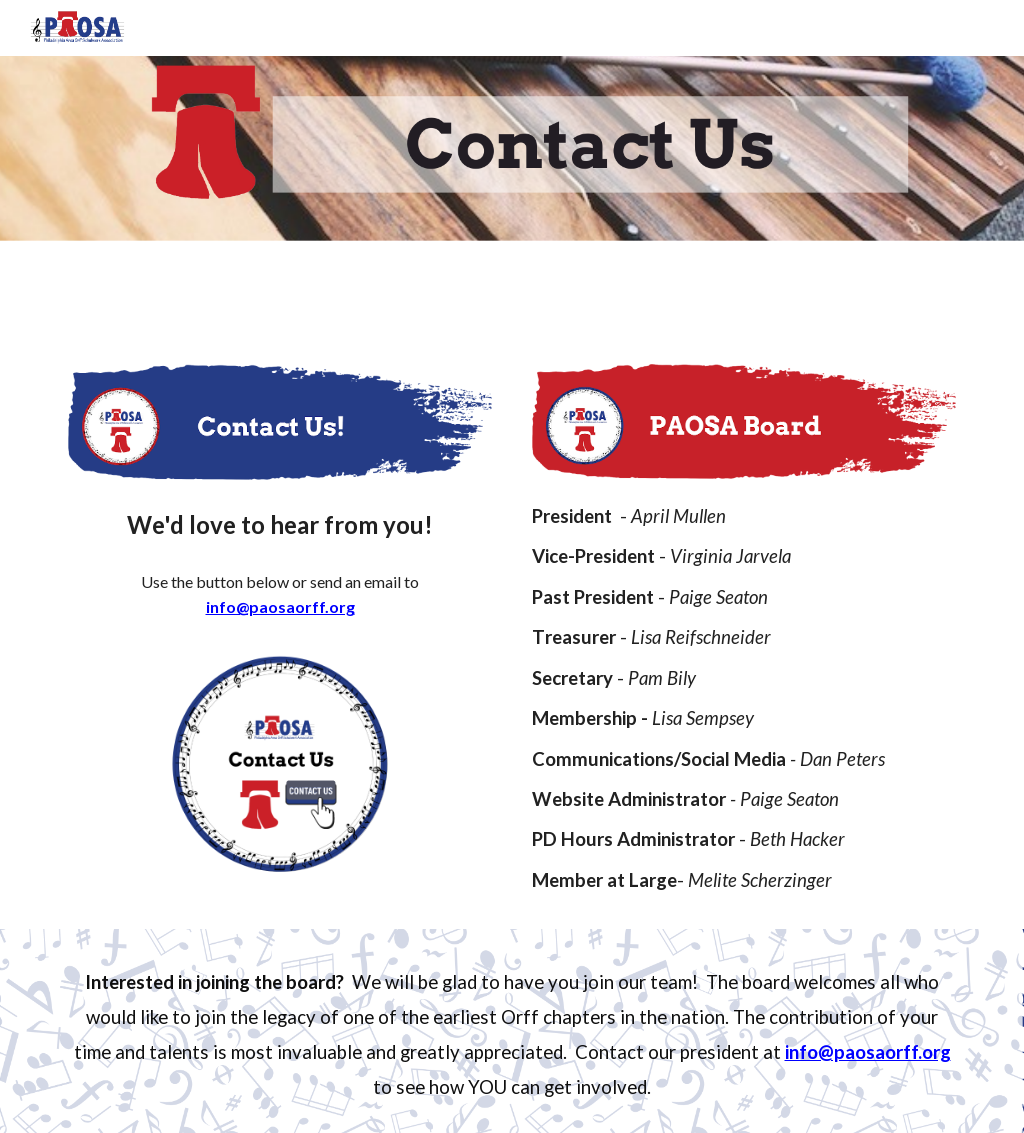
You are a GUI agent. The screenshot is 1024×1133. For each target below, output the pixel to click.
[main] (280, 523)
